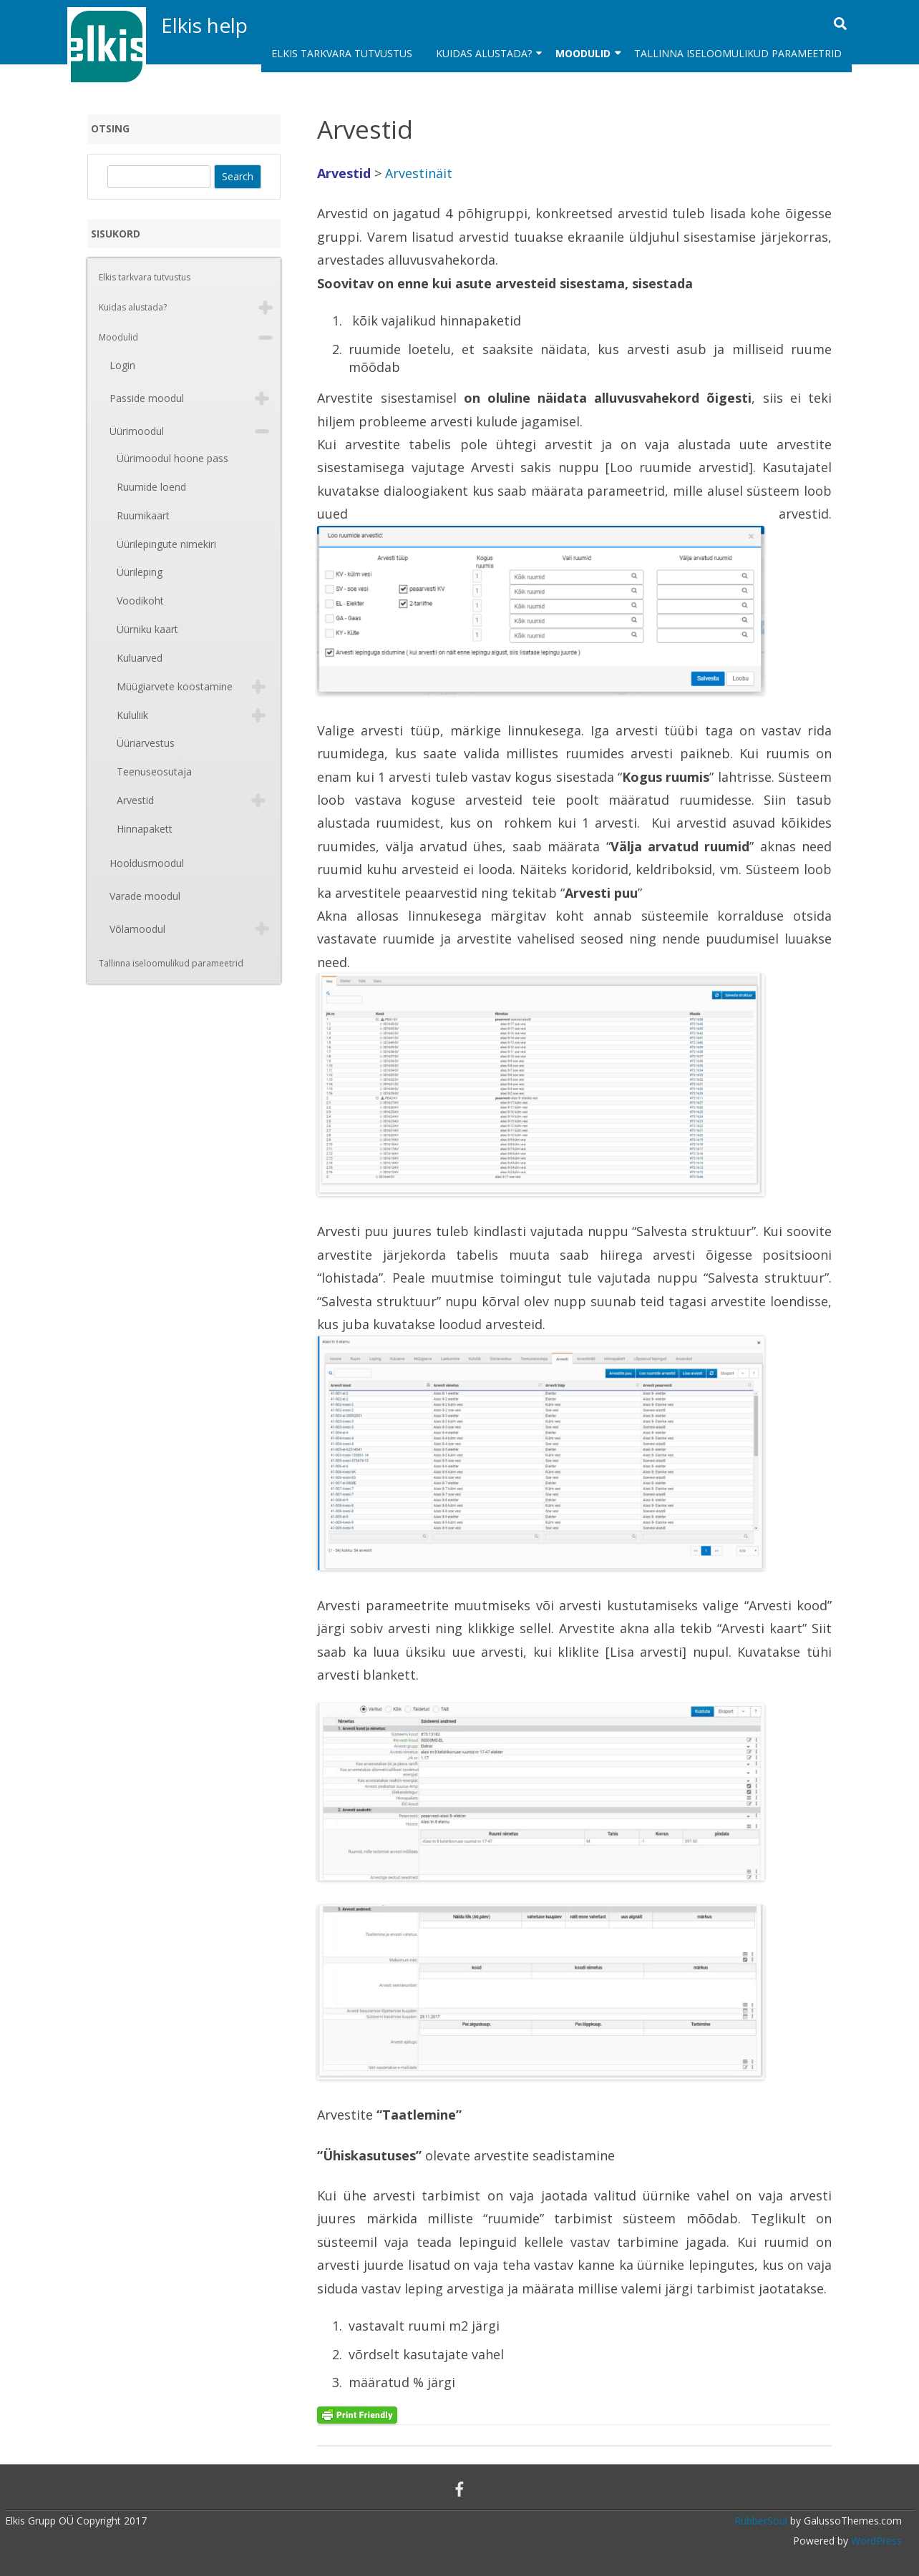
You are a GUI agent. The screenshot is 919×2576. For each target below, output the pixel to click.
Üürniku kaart (147, 629)
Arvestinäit (418, 173)
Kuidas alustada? (484, 53)
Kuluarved (139, 658)
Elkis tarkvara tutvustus (341, 53)
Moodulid (583, 53)
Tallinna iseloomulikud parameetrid (738, 53)
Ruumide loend (151, 487)
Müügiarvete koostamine (175, 686)
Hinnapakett (144, 829)
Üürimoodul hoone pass (172, 458)
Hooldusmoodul (147, 863)
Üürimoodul (137, 431)
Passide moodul (147, 398)
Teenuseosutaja (154, 771)
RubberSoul (760, 2520)
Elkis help (204, 25)
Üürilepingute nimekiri (166, 544)
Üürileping (139, 572)
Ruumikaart (143, 515)
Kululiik (132, 715)
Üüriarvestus (146, 743)
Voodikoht (140, 600)
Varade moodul (145, 896)
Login (122, 365)
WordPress (875, 2540)
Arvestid (135, 800)
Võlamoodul (137, 929)
